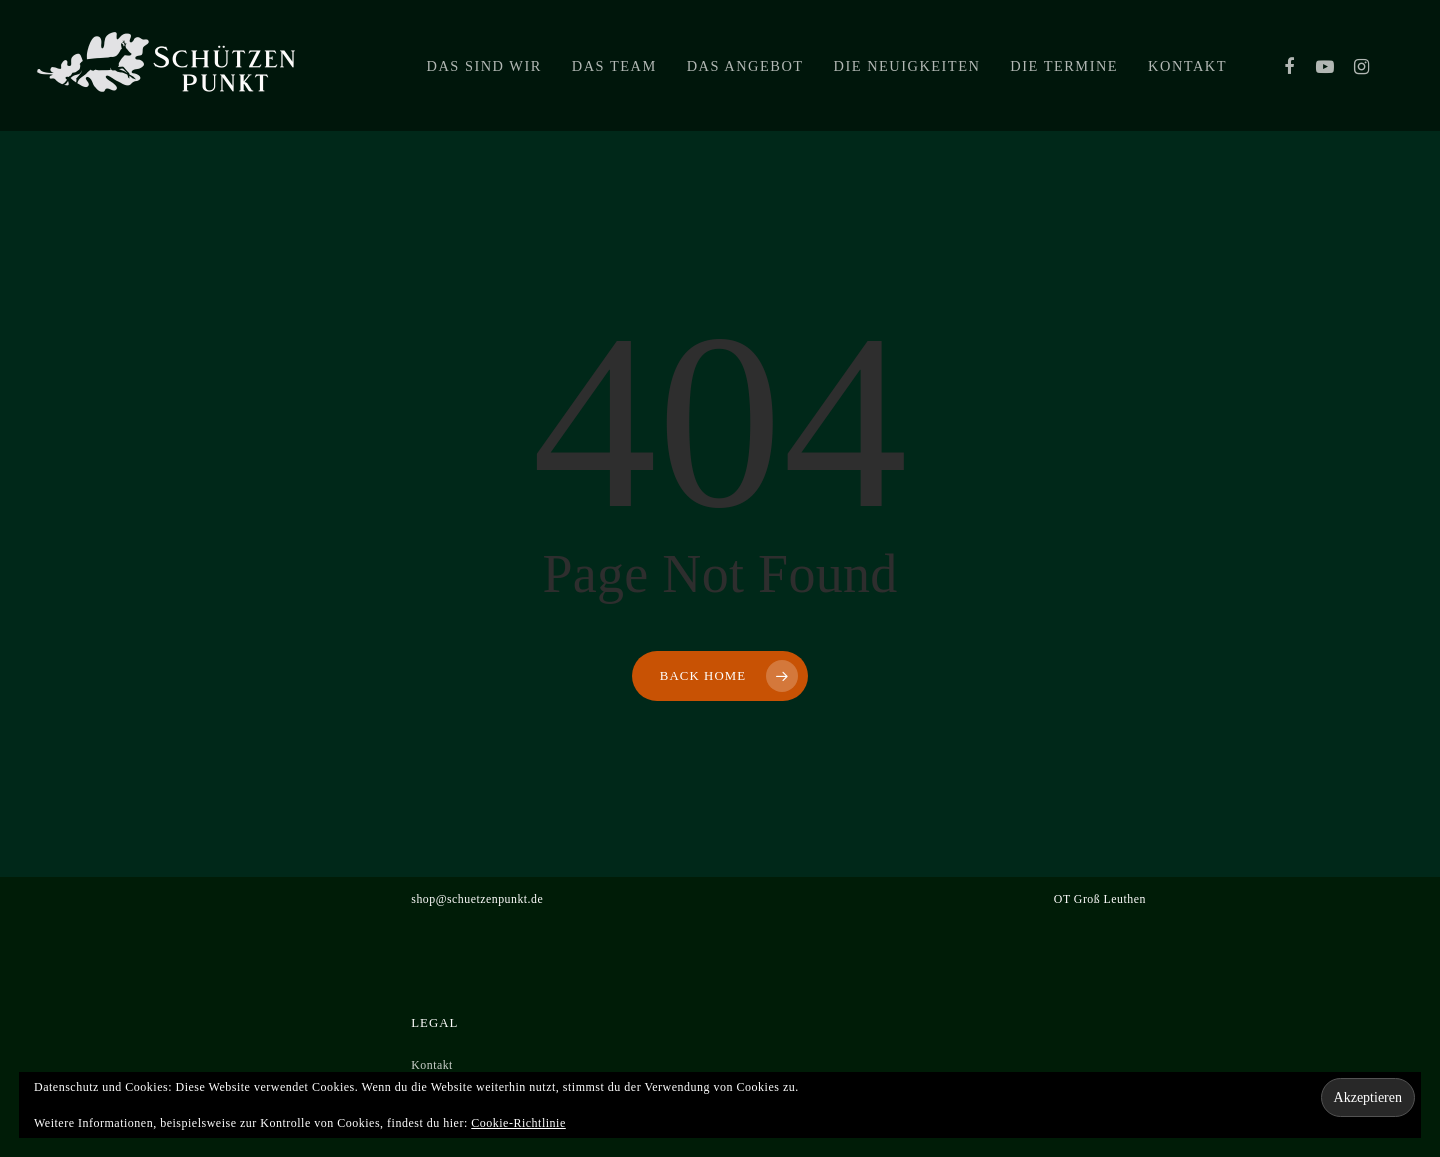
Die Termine (1064, 66)
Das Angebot (745, 66)
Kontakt (1187, 66)
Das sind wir (484, 66)
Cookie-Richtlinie (518, 1123)
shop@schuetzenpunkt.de (477, 899)
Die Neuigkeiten (907, 66)
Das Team (614, 66)
